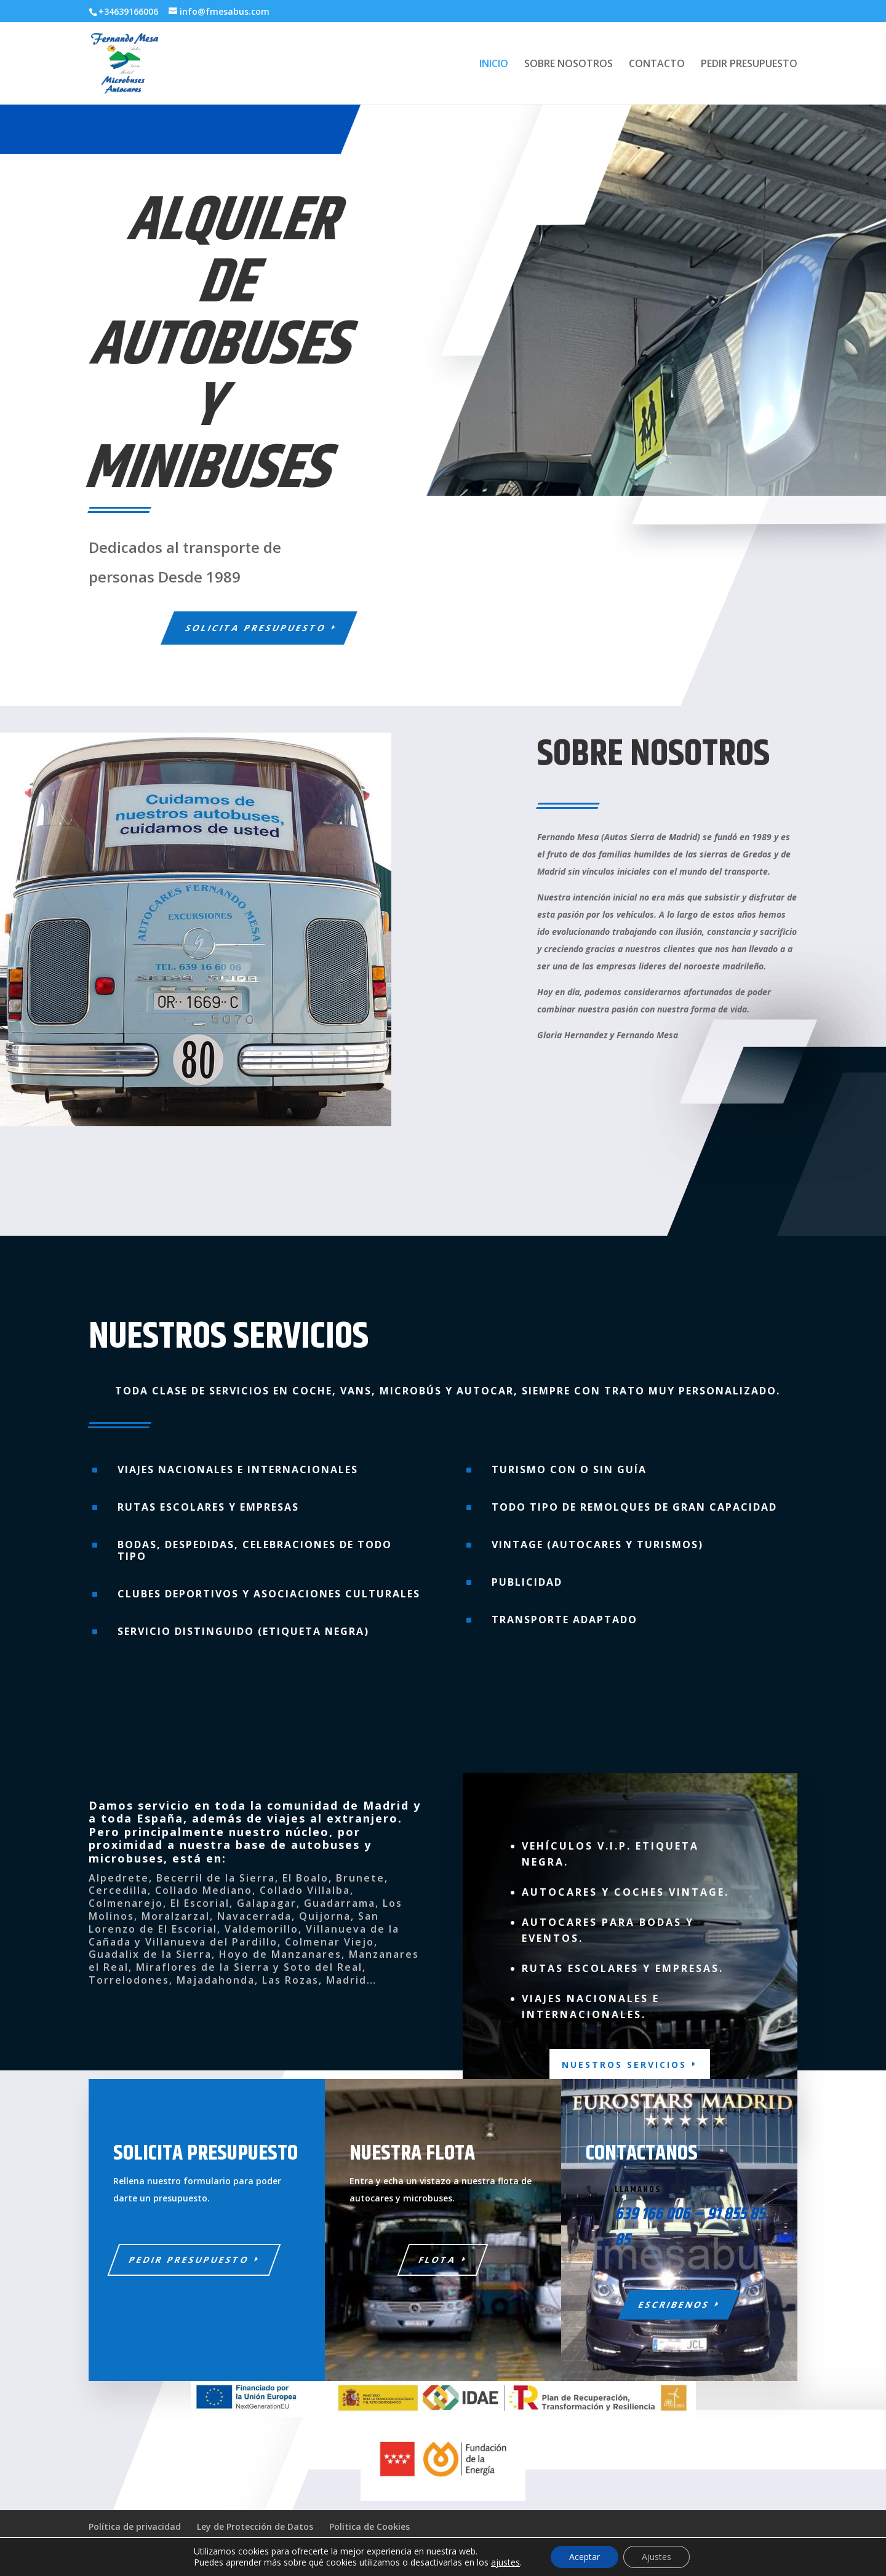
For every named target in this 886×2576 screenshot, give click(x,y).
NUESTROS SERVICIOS (624, 2064)
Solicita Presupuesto (256, 628)
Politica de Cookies (369, 2526)
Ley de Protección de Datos (255, 2526)
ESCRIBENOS (674, 2304)
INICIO (493, 64)
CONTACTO (657, 64)
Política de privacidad (135, 2526)
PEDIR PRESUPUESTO (749, 64)
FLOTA (438, 2259)
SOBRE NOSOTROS (568, 64)
